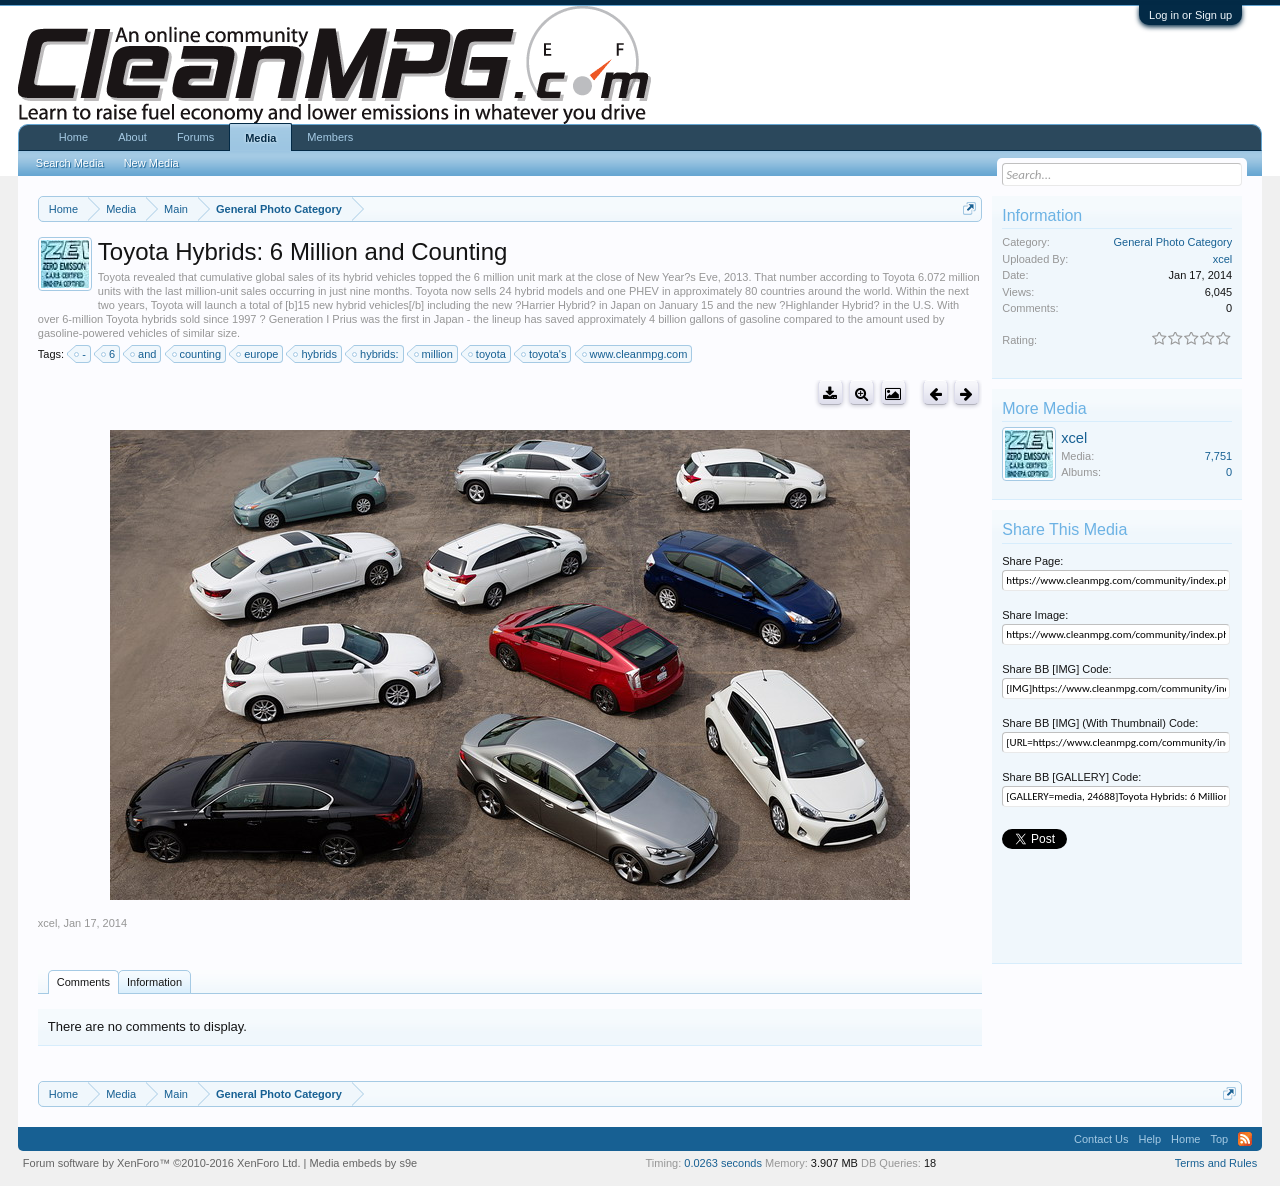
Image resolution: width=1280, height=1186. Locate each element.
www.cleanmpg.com (636, 354)
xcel (48, 923)
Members (330, 137)
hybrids (315, 354)
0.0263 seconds (723, 1163)
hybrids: (376, 354)
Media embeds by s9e (364, 1163)
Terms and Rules (1216, 1163)
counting (198, 354)
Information (154, 982)
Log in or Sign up (1190, 15)
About (132, 137)
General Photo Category (1173, 242)
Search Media (70, 163)
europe (258, 354)
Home (73, 137)
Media (260, 138)
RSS (1245, 1139)
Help (1149, 1139)
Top (1219, 1139)
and (144, 354)
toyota (488, 354)
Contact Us (1101, 1139)
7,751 (1219, 456)
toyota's (545, 354)
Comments (83, 982)
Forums (195, 137)
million (434, 354)
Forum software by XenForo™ (162, 1163)
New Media (151, 163)
